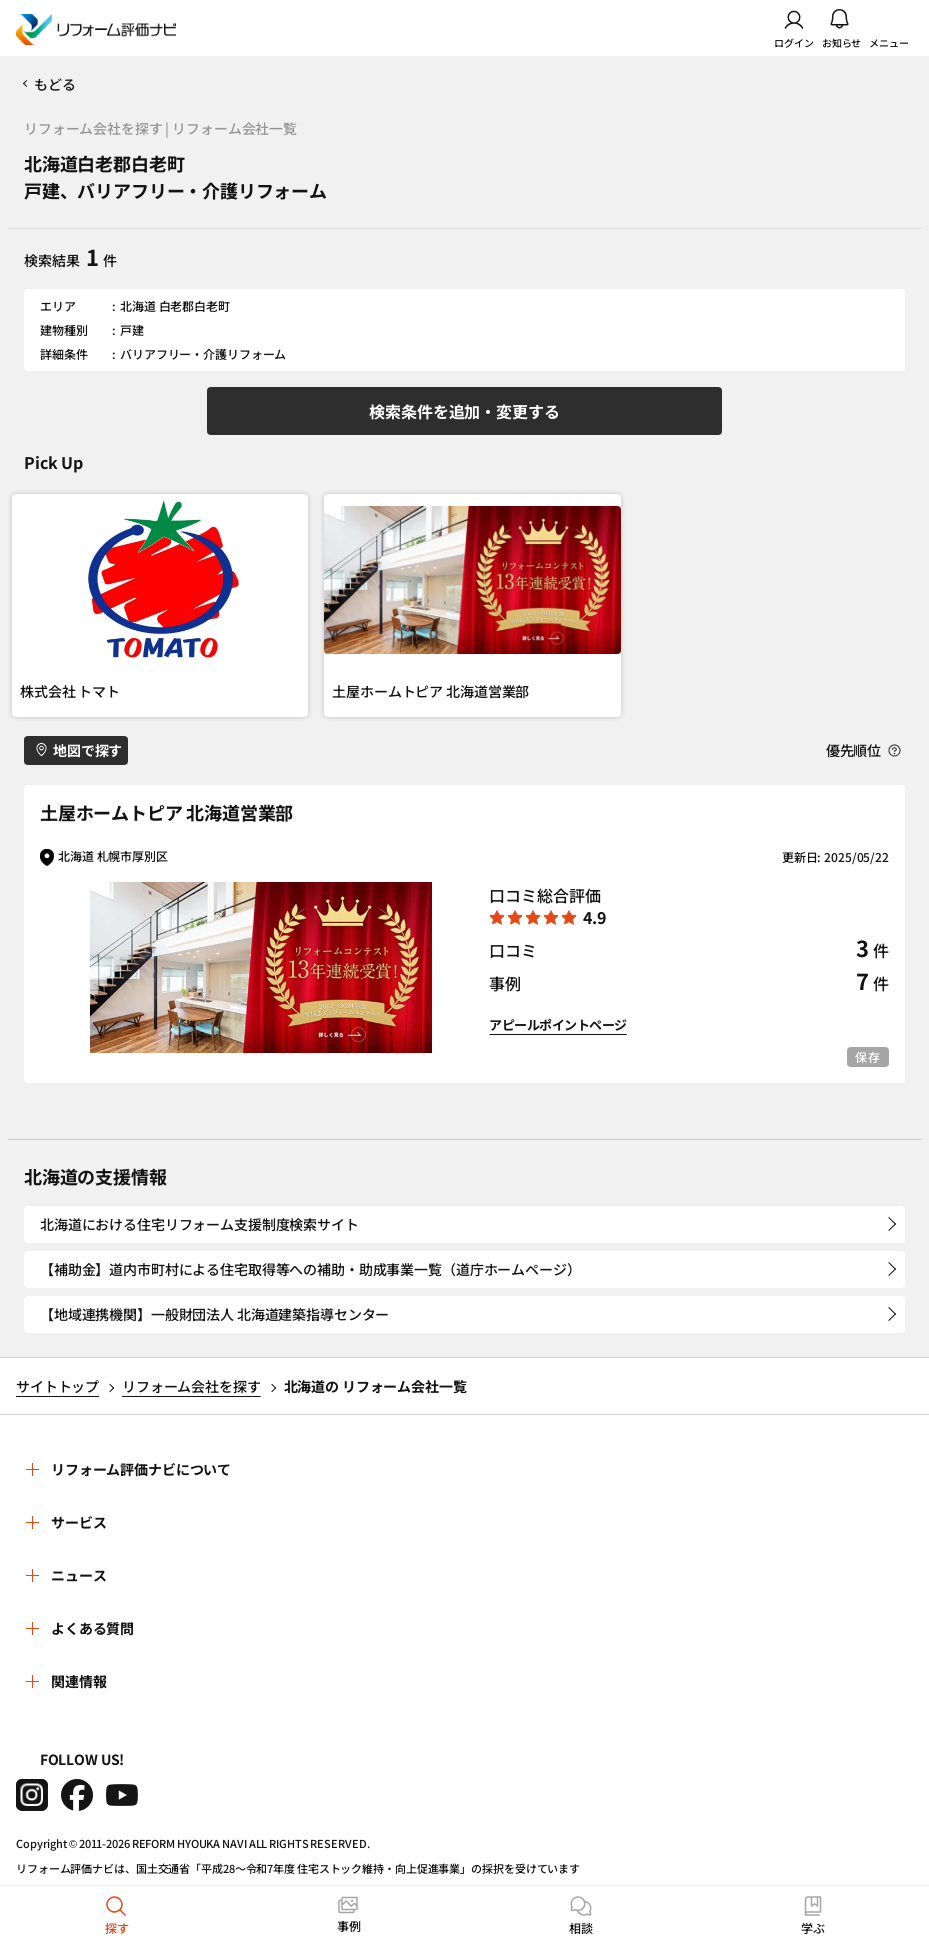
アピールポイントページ (557, 1024)
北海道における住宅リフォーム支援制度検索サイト (199, 1224)
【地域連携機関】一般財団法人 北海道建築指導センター (214, 1314)
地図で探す (79, 750)
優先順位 (863, 750)
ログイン (794, 28)
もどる (55, 84)
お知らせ (842, 28)
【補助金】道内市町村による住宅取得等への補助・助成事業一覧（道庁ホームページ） (310, 1269)
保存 (868, 1056)
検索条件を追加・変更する (464, 411)
